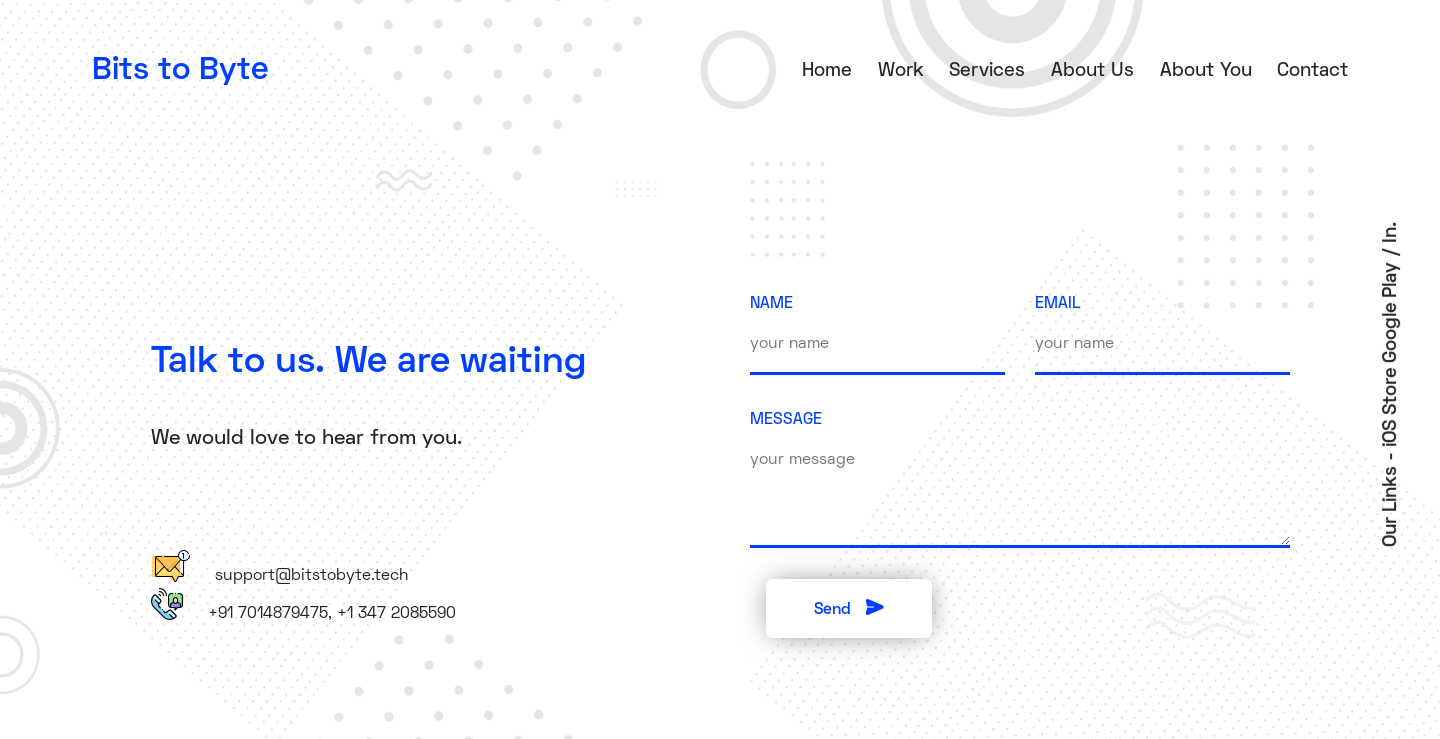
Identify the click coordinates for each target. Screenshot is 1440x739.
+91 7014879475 (268, 614)
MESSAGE (786, 420)
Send (849, 608)
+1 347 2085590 (396, 614)
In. (1391, 231)
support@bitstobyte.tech (311, 576)
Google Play (1391, 311)
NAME (771, 304)
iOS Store (1391, 406)
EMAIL (1058, 304)
